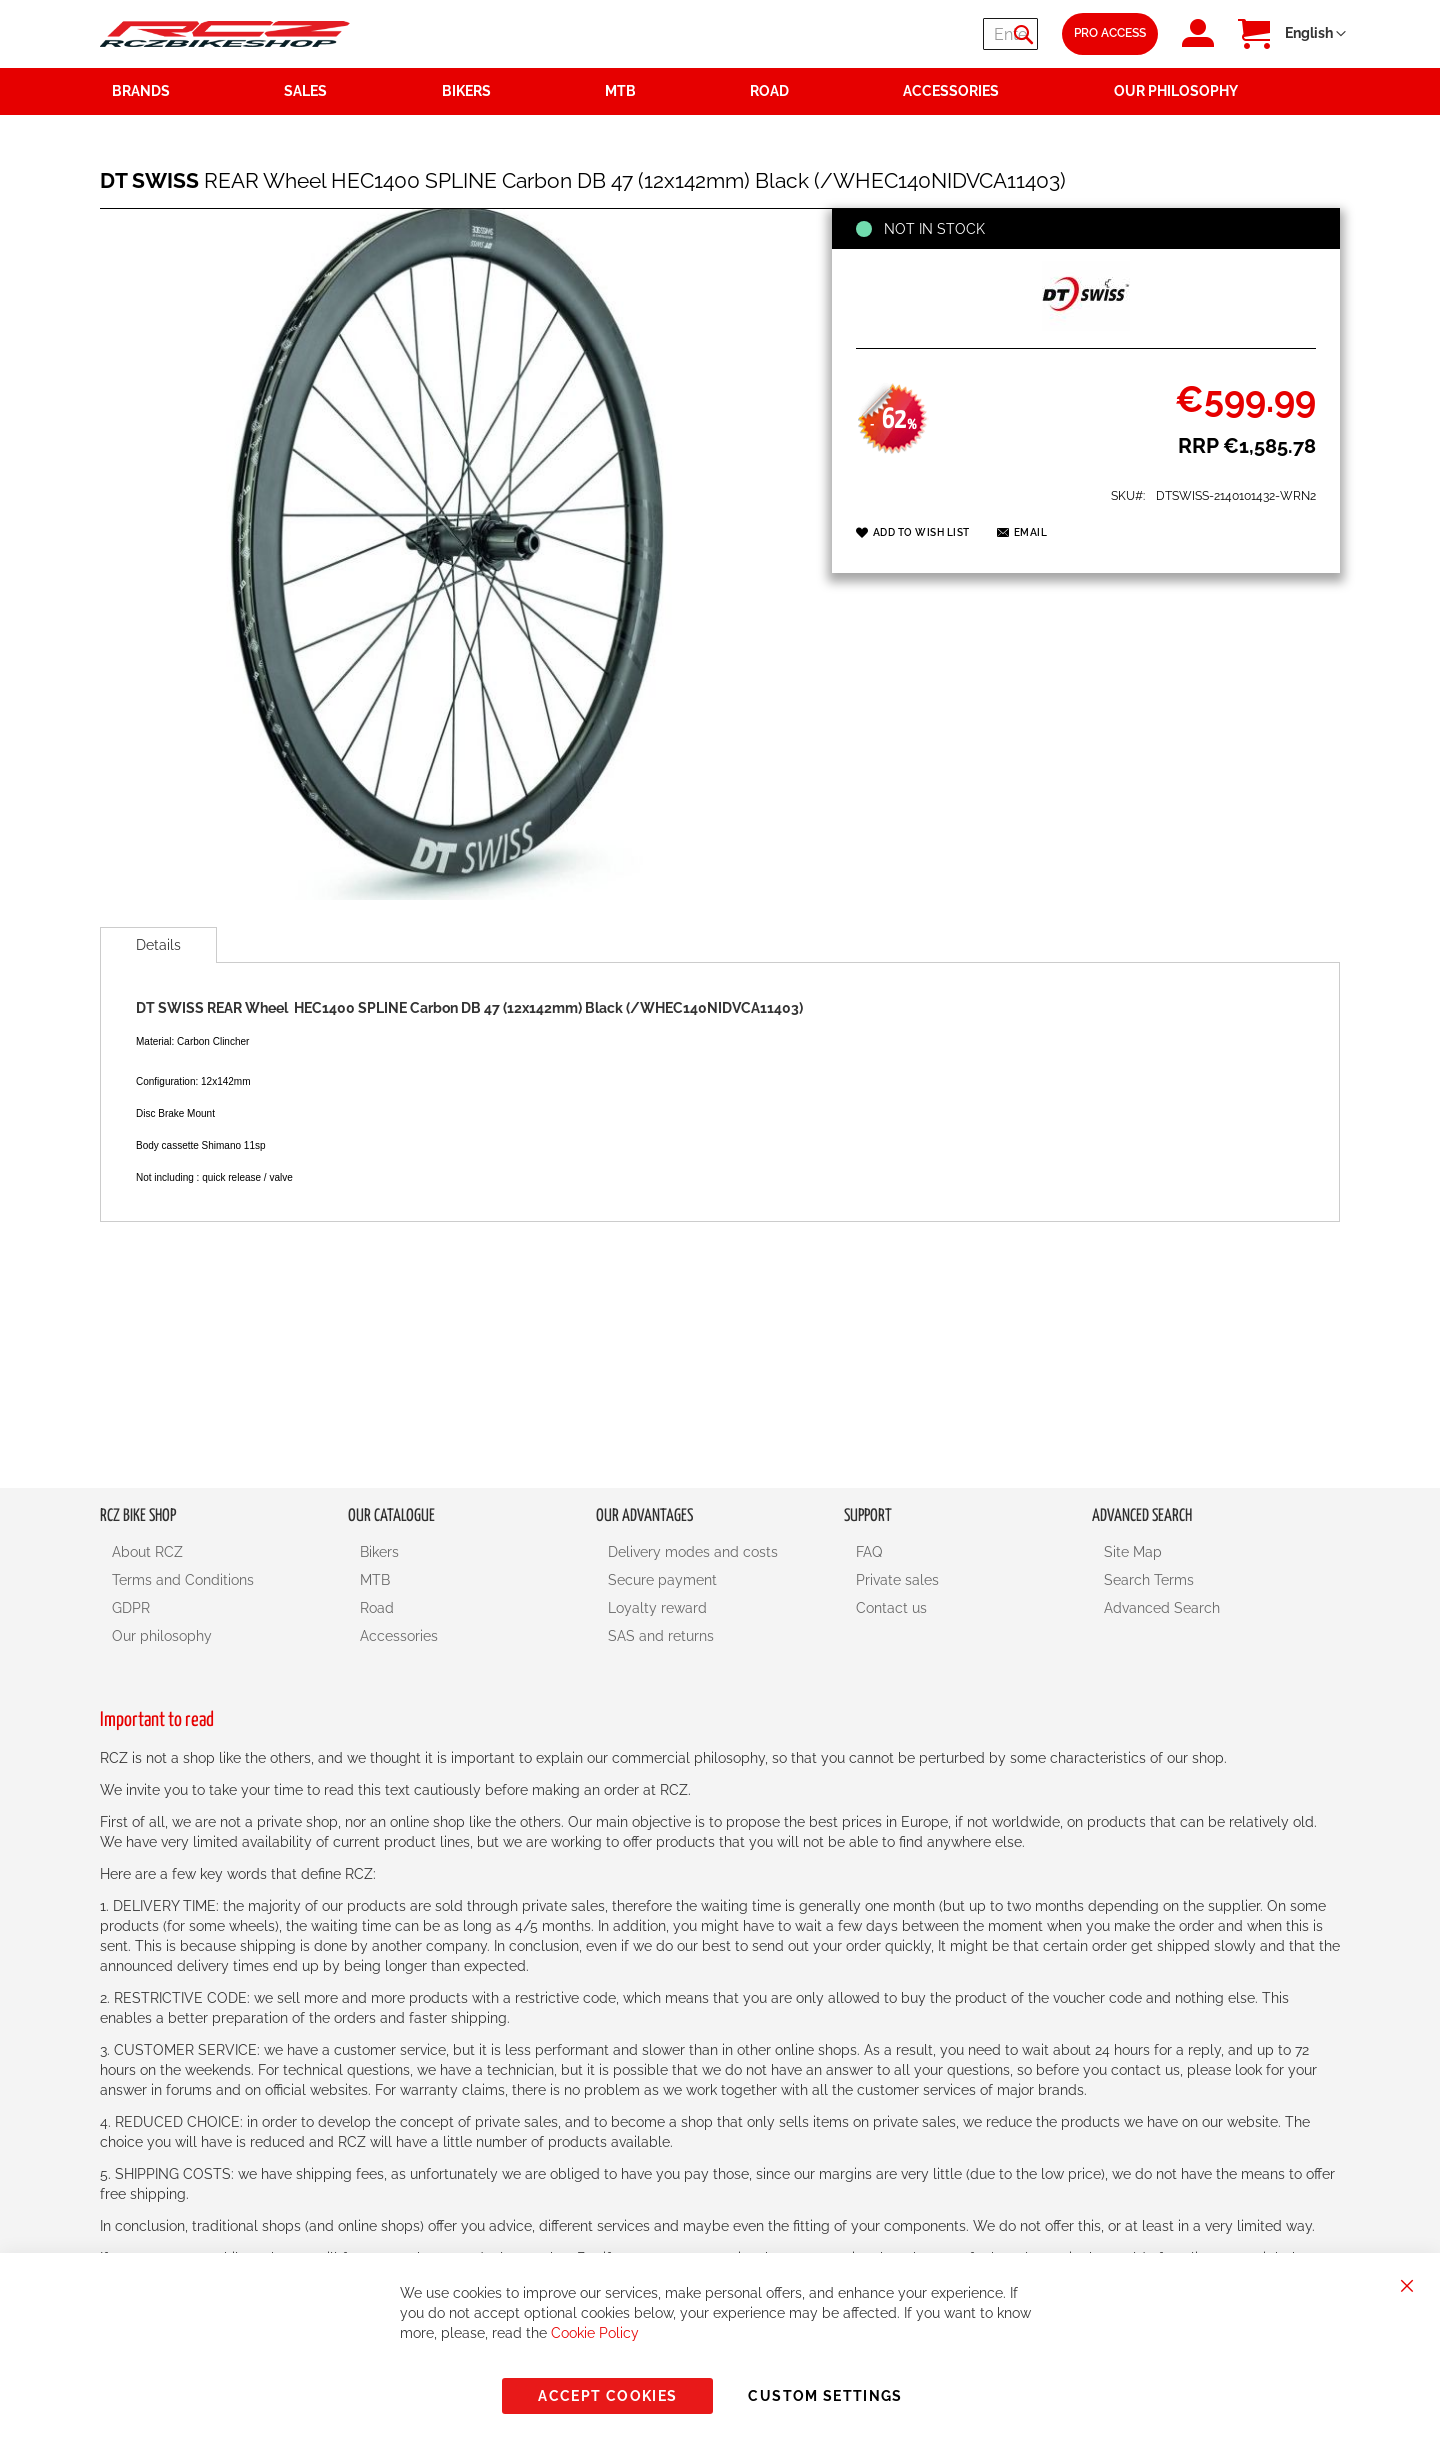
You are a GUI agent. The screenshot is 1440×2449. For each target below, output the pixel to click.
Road (377, 1608)
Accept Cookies (607, 2396)
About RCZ (147, 1552)
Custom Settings (825, 2396)
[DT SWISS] (1086, 326)
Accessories (399, 1636)
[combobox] (918, 34)
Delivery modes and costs (693, 1552)
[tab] (158, 945)
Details (158, 945)
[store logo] (225, 33)
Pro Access (1110, 33)
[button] (1315, 34)
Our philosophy (162, 1636)
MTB (375, 1580)
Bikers (379, 1552)
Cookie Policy (595, 2333)
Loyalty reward (657, 1608)
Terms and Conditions (183, 1580)
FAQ (869, 1552)
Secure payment (662, 1580)
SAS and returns (661, 1636)
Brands (141, 91)
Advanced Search (1162, 1608)
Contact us (891, 1608)
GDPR (131, 1608)
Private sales (897, 1580)
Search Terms (1149, 1580)
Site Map (1133, 1552)
